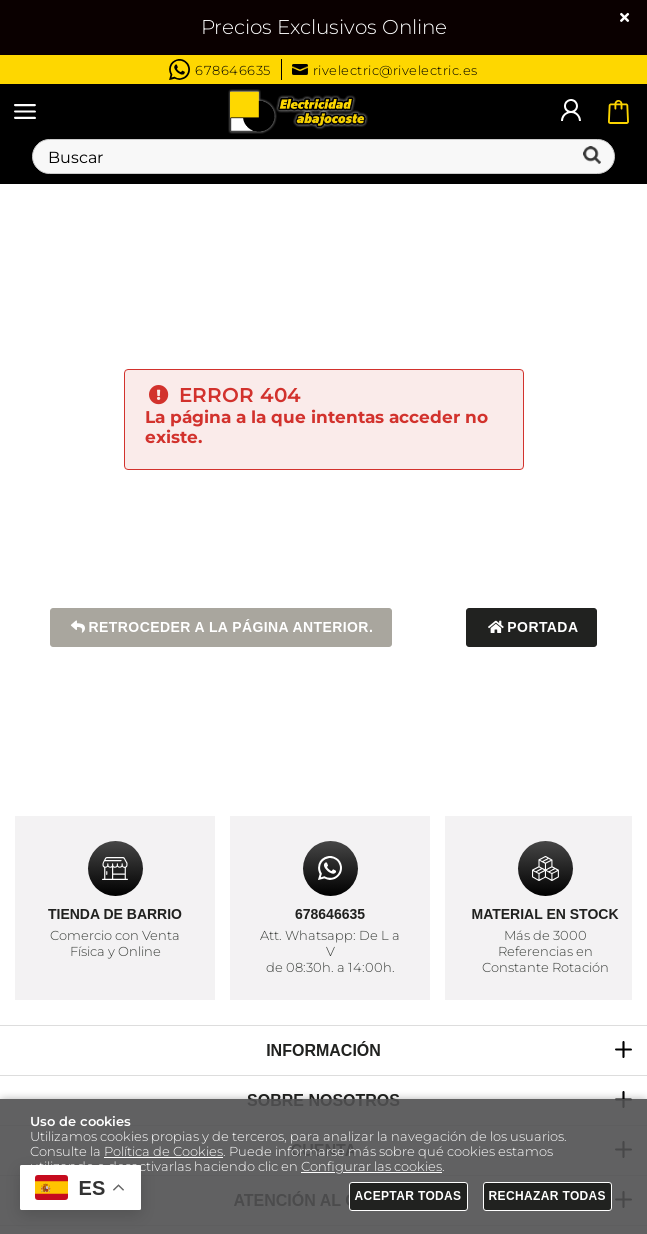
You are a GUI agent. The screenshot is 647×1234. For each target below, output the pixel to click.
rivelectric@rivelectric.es (385, 70)
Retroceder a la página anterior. (221, 627)
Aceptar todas (408, 1196)
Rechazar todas (548, 1196)
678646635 (220, 69)
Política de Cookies (163, 1151)
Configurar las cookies (371, 1166)
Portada (531, 627)
